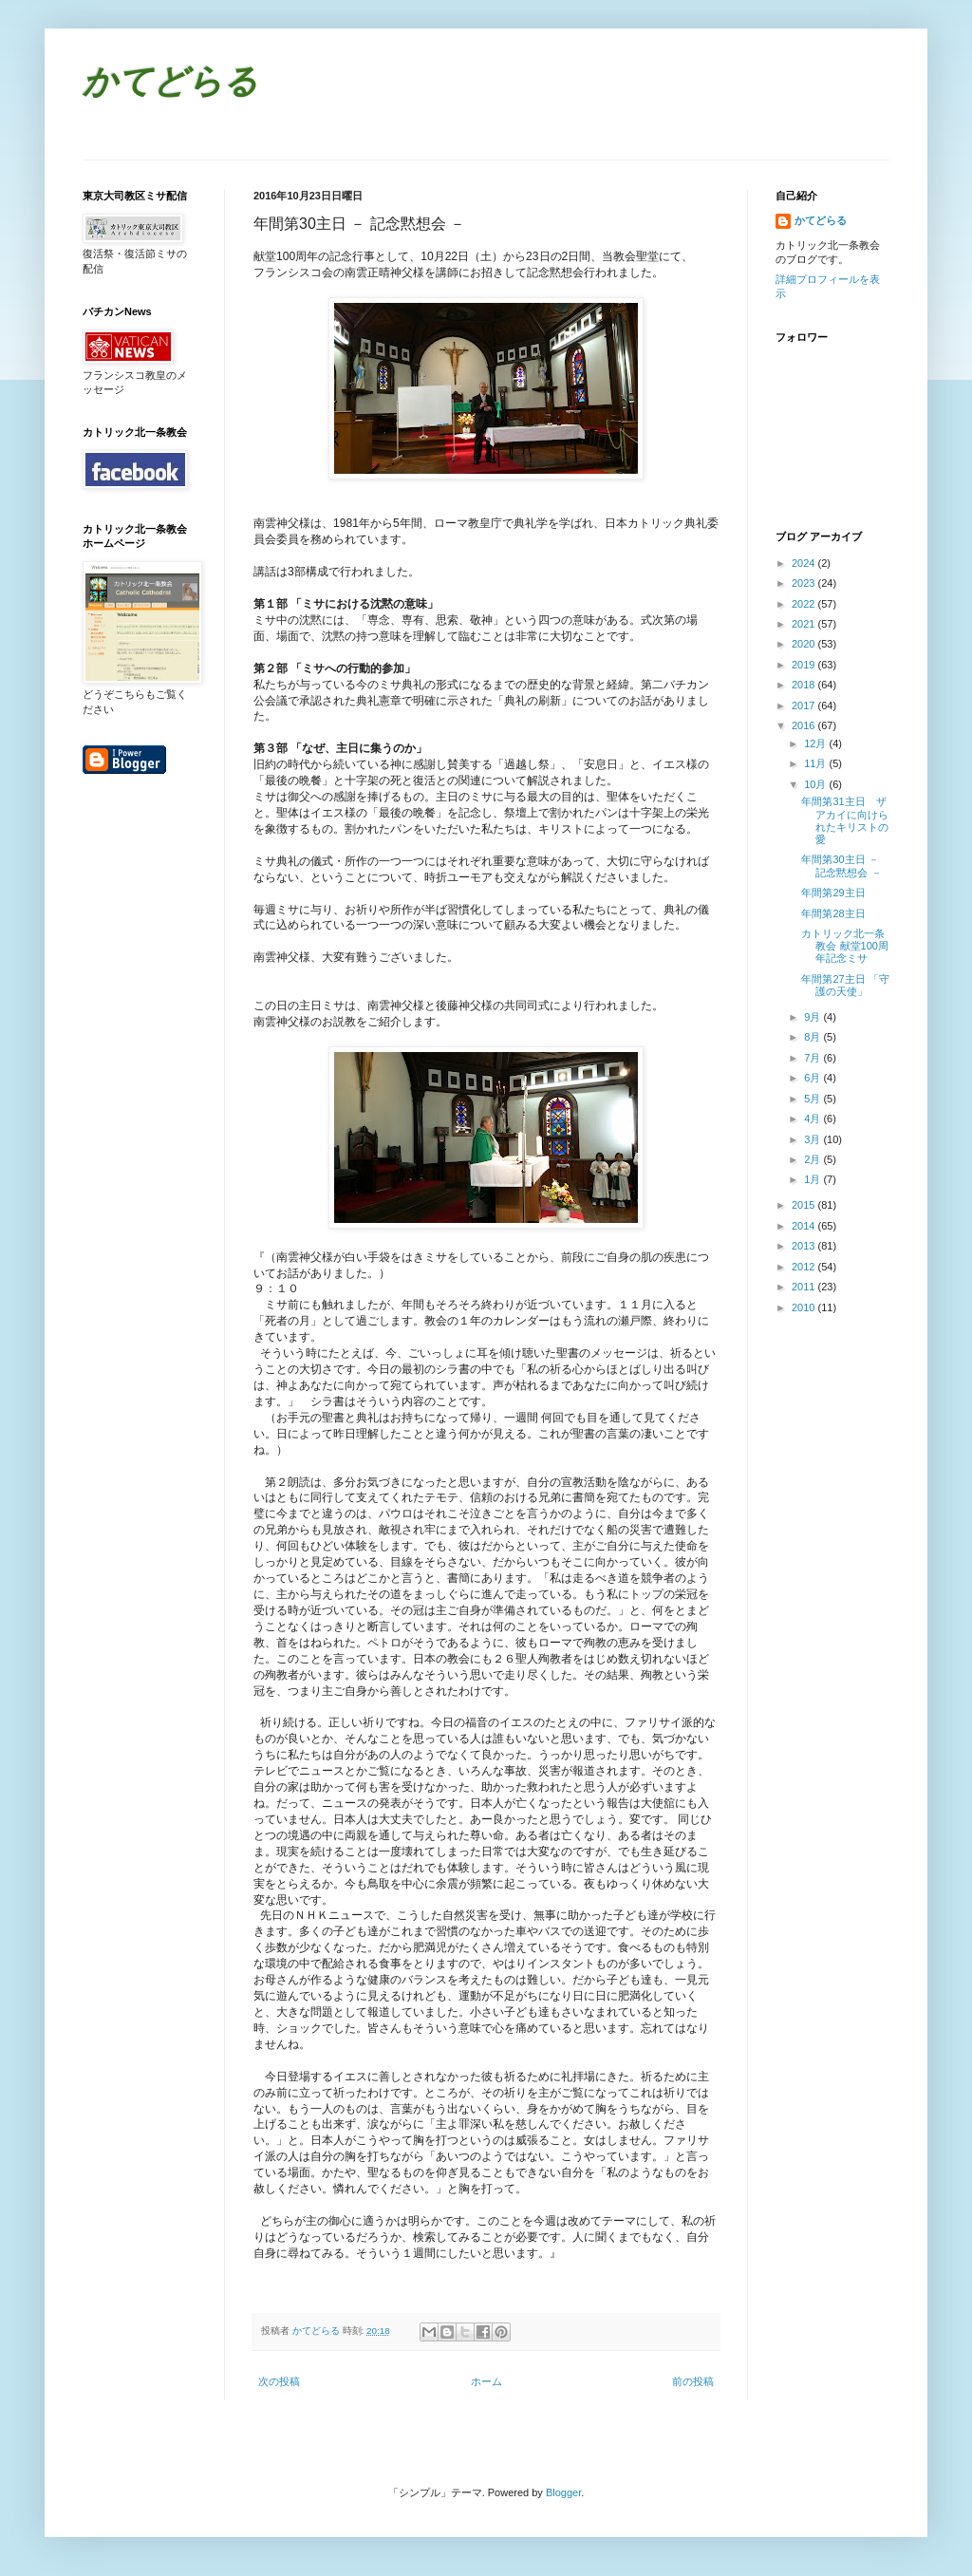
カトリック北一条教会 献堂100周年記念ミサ (844, 946)
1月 (813, 1179)
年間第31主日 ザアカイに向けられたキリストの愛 (844, 820)
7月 (813, 1057)
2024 (805, 563)
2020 (805, 643)
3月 (813, 1139)
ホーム (486, 2381)
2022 (805, 604)
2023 (805, 583)
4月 (813, 1118)
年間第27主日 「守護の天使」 (844, 985)
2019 (805, 664)
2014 (805, 1226)
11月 (816, 763)
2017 (805, 705)
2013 (805, 1245)
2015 (805, 1205)
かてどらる (170, 84)
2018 (805, 684)
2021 (805, 624)
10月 (816, 784)
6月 (813, 1077)
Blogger (563, 2492)
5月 (813, 1098)
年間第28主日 (833, 913)
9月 (813, 1017)
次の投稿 (279, 2381)
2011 (805, 1286)
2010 (805, 1307)
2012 (805, 1266)
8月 (813, 1037)
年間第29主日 (833, 892)
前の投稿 (693, 2381)
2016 (805, 725)
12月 (816, 743)
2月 (813, 1159)
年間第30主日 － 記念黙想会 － (841, 865)
